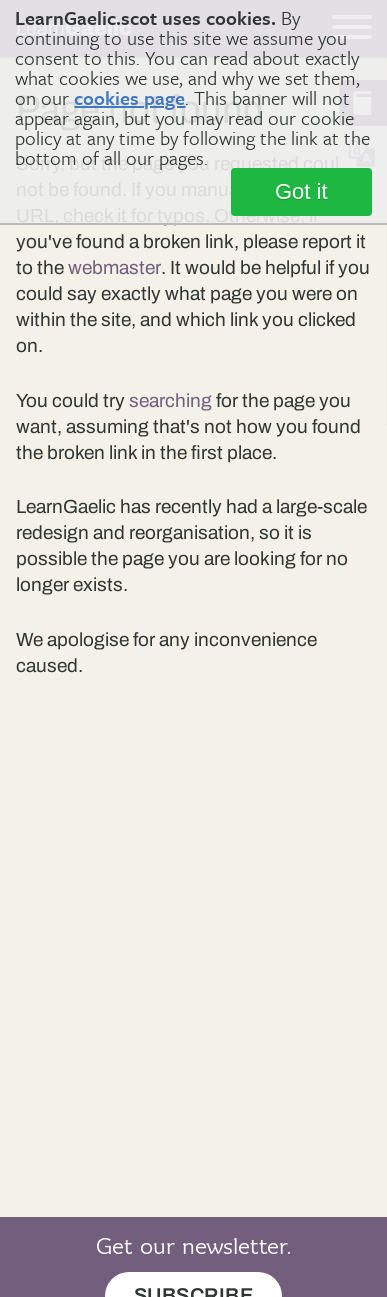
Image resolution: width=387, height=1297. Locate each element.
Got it (301, 191)
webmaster (114, 267)
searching (170, 400)
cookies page (129, 97)
